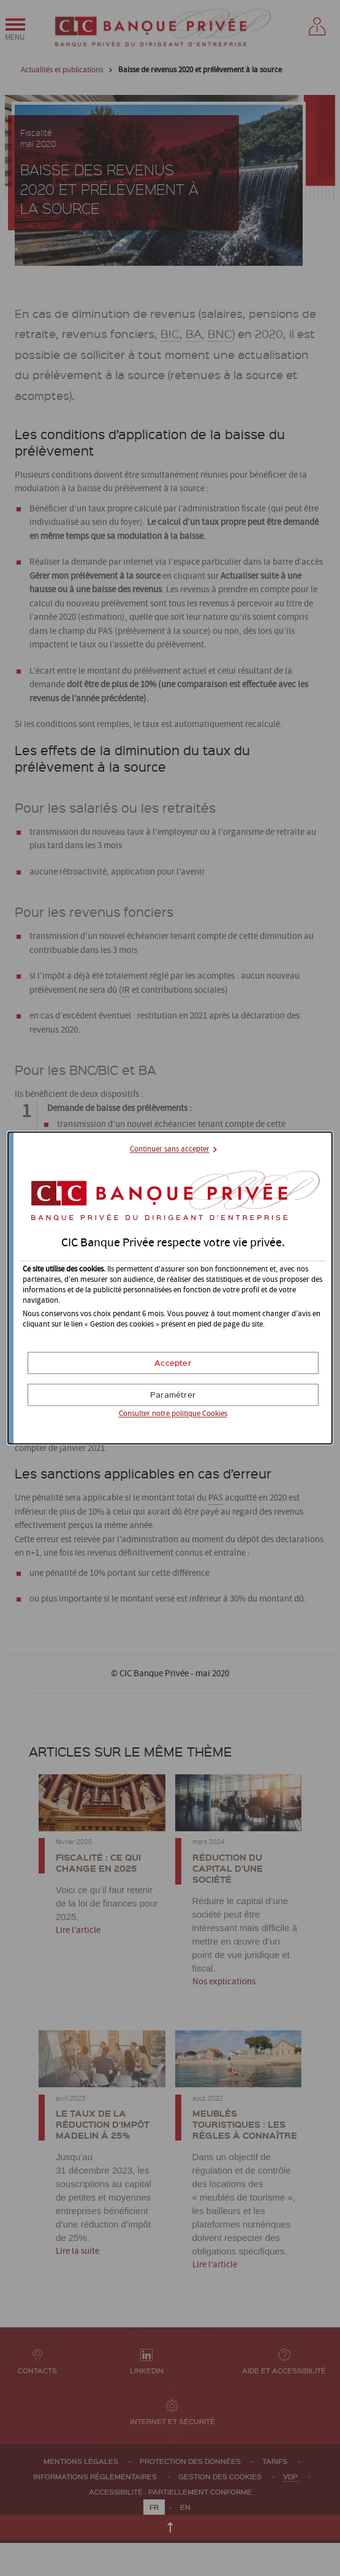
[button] (173, 1363)
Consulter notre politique (173, 1414)
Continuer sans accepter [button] (170, 1149)
